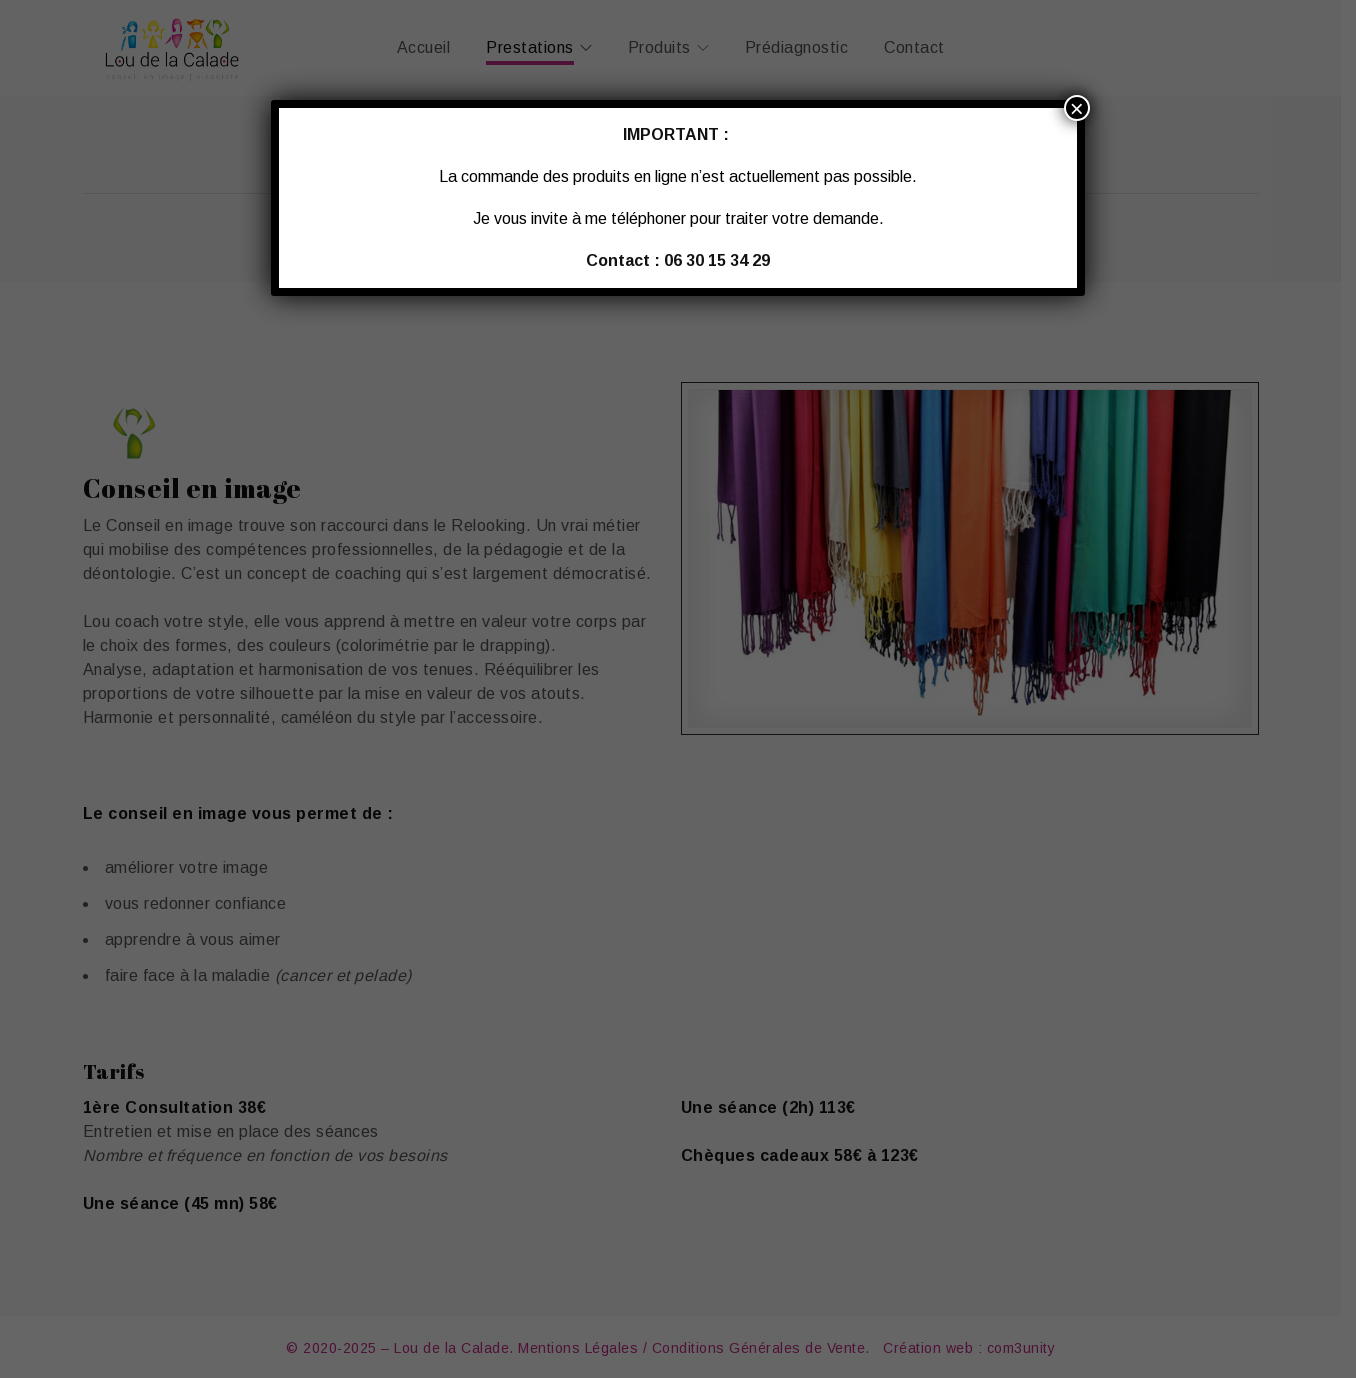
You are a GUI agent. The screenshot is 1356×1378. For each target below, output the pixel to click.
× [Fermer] (1077, 108)
